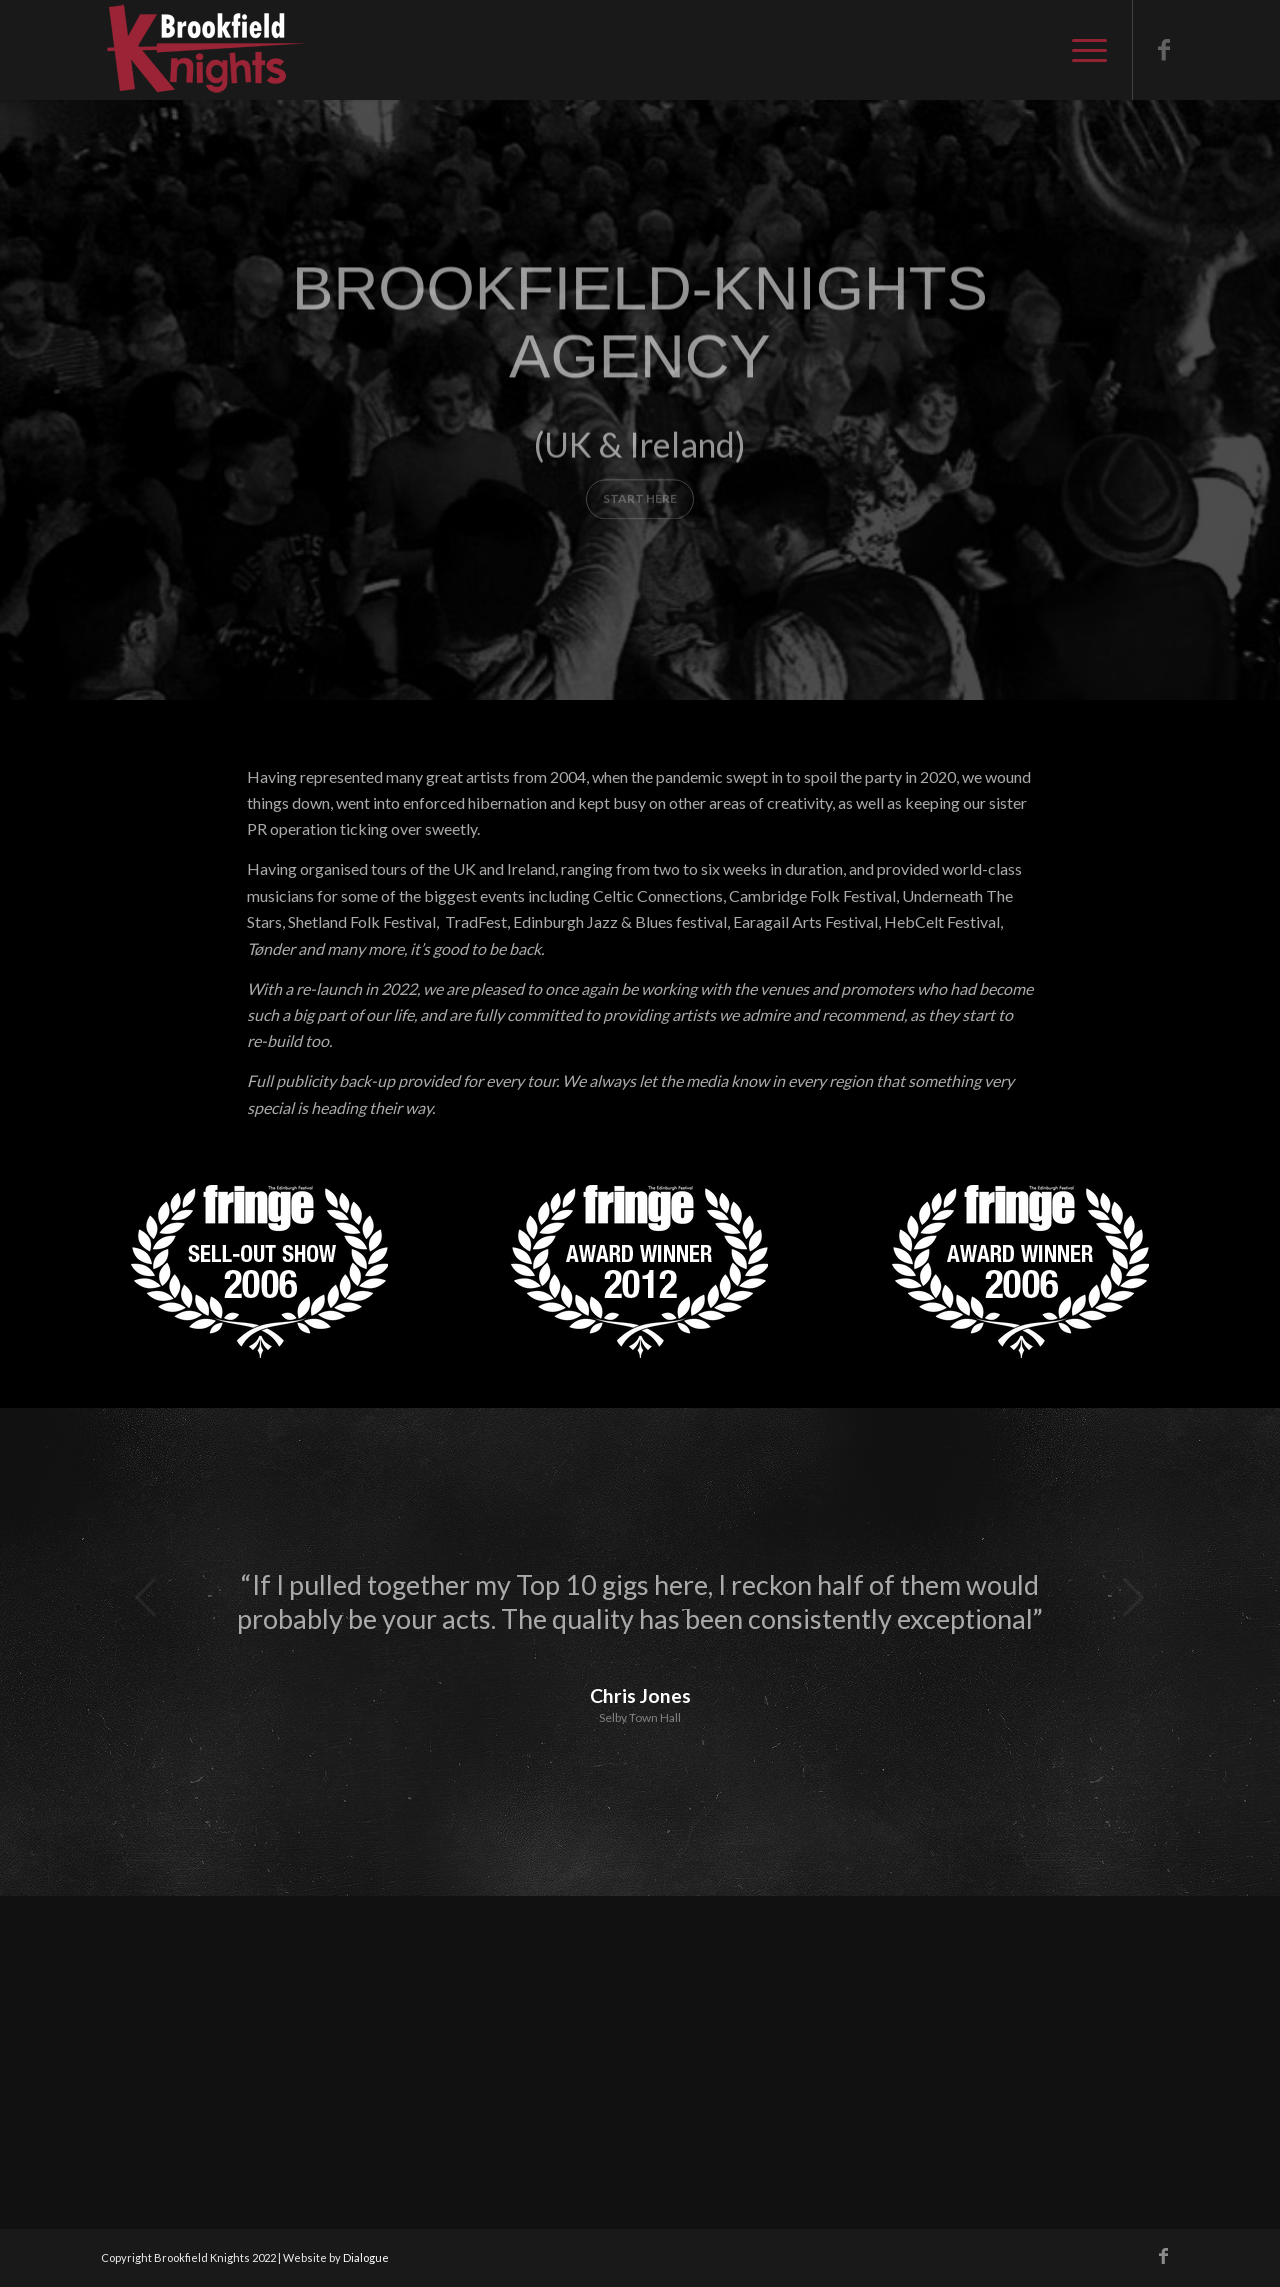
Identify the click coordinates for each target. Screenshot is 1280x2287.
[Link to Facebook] (1164, 49)
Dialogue (366, 2257)
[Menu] (1083, 50)
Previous (146, 1597)
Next (1134, 1597)
